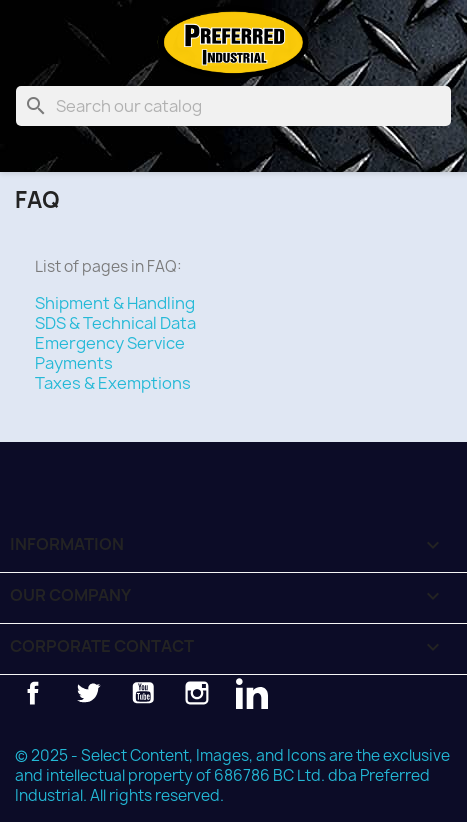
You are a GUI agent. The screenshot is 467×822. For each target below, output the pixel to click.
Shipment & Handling (115, 303)
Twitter (88, 693)
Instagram (197, 693)
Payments (74, 363)
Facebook (33, 693)
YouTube (143, 693)
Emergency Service (110, 343)
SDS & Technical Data (115, 323)
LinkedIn (252, 693)
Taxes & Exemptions (113, 383)
